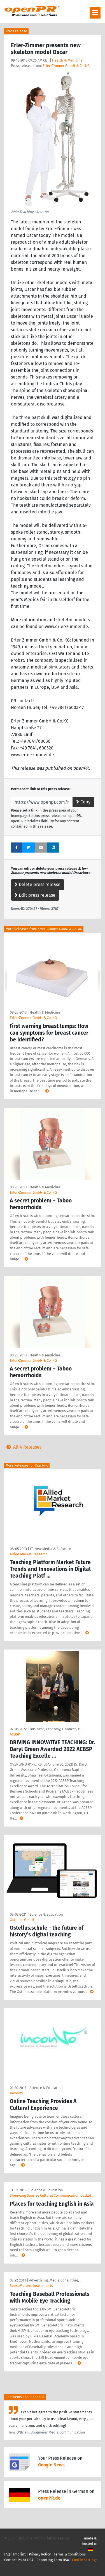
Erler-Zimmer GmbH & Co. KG (66, 66)
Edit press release (35, 895)
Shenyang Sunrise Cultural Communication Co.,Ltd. (51, 2195)
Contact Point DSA (18, 2560)
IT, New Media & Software (50, 1549)
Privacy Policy (40, 2554)
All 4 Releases (22, 1447)
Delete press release (37, 884)
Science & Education (46, 1914)
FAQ (7, 2554)
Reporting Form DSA (52, 2560)
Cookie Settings (84, 2560)
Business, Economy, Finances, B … (57, 1729)
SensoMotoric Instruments (31, 2285)
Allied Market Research (29, 1554)
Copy (83, 802)
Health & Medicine (67, 60)
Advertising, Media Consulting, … (55, 2280)
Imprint (19, 2554)
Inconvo (16, 2093)
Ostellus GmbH (22, 1920)
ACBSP (15, 1734)
